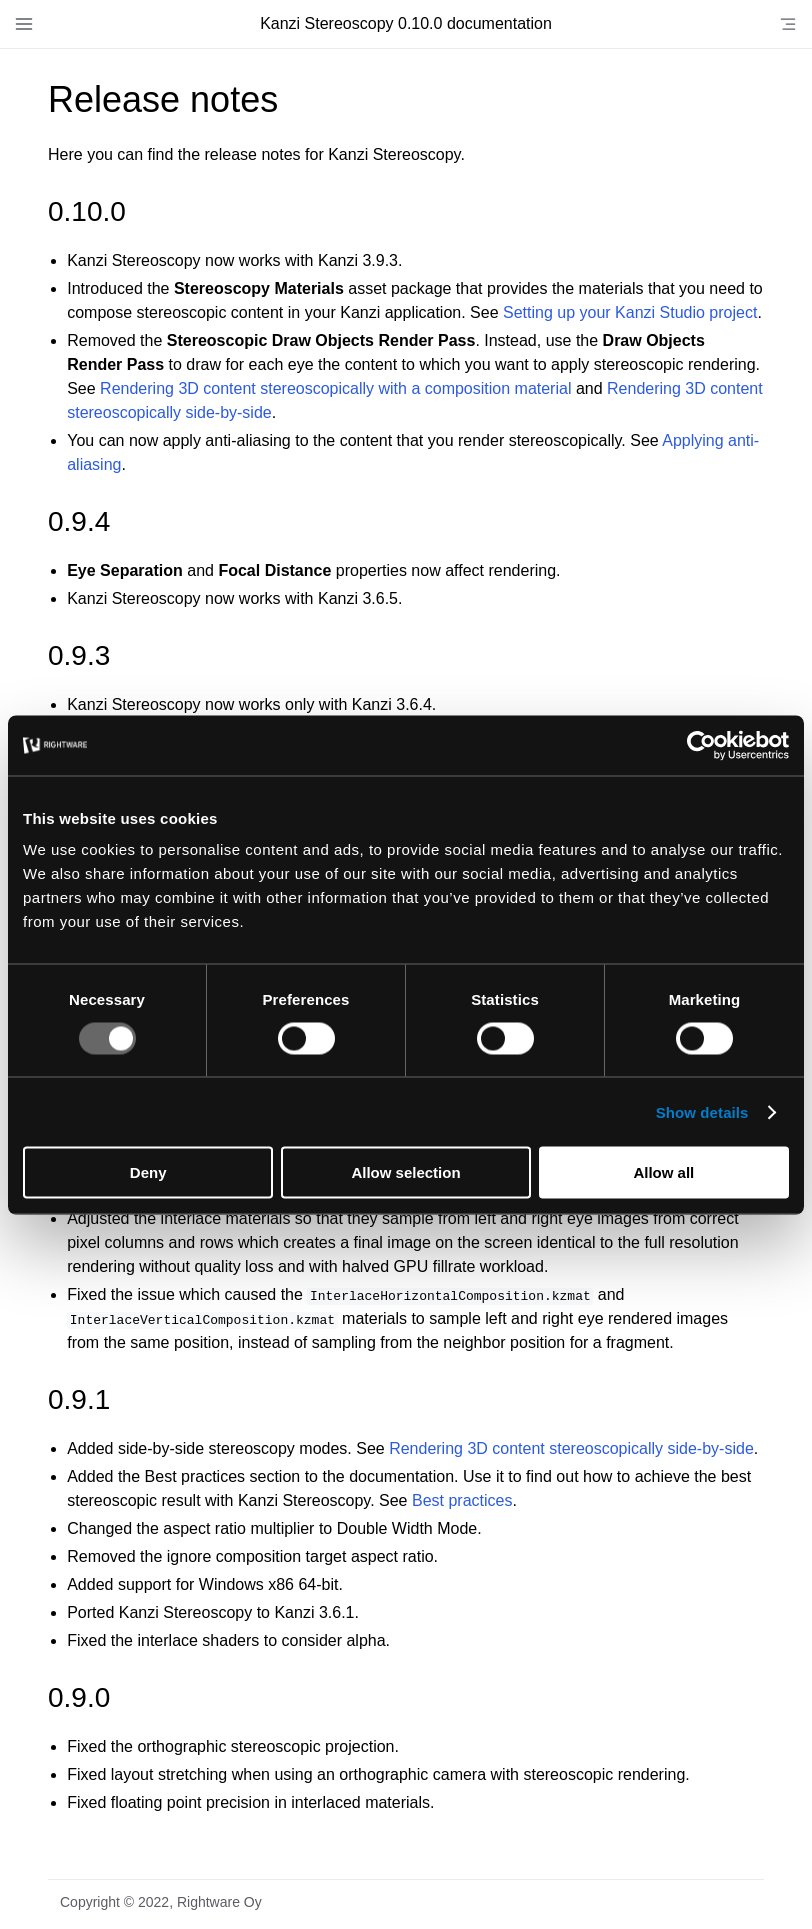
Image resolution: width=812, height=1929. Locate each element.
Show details (702, 1111)
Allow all (663, 1172)
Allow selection (405, 1172)
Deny (148, 1172)
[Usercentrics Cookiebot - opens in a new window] (701, 745)
